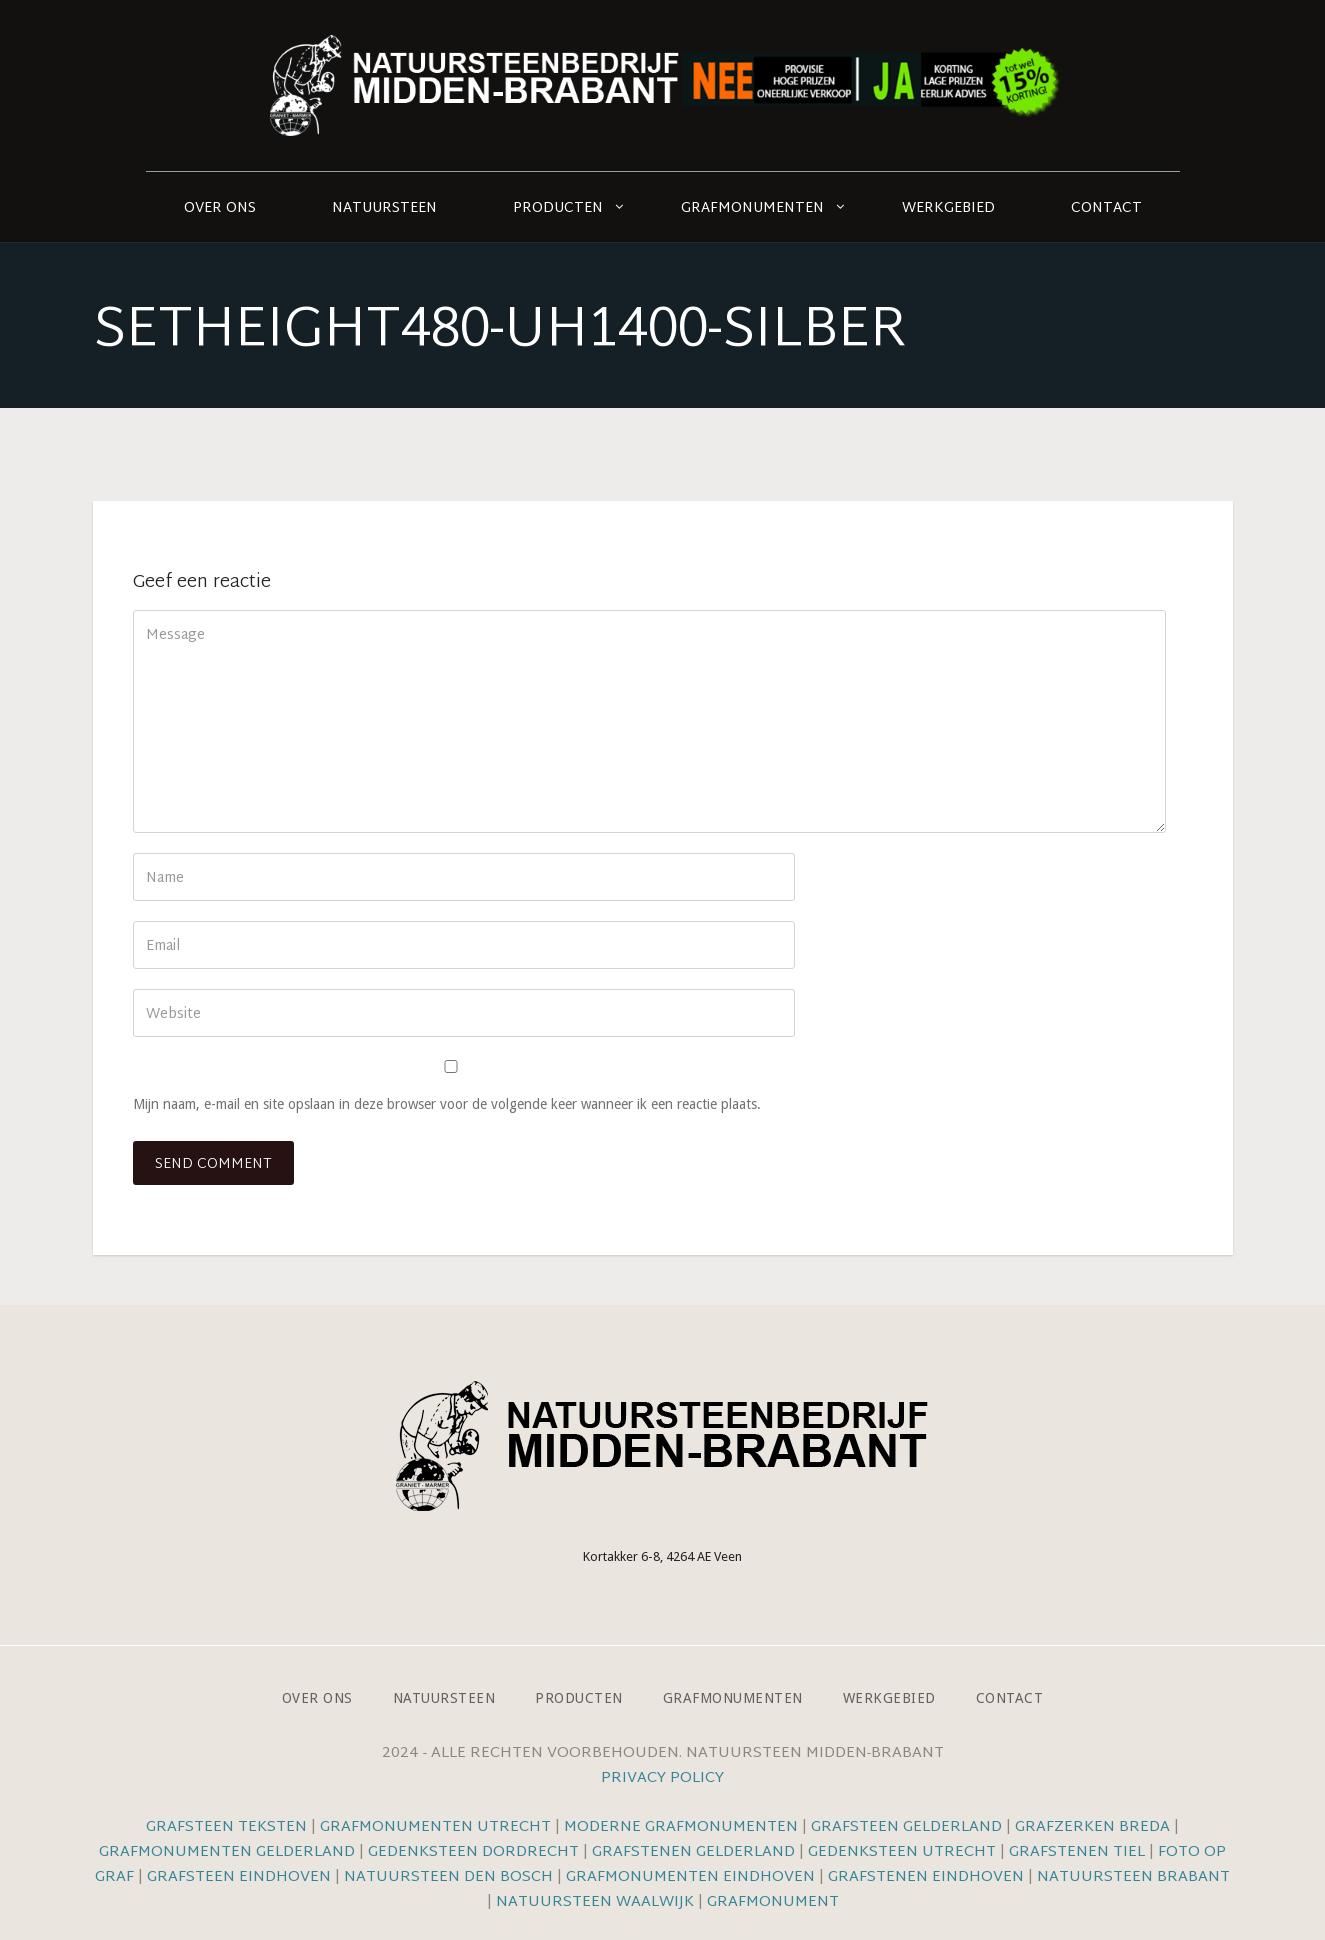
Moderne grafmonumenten (681, 1827)
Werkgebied (948, 208)
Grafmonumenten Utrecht (435, 1827)
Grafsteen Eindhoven (239, 1877)
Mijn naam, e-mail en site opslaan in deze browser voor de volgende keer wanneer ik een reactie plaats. (447, 1104)
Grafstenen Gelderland (693, 1852)
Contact (1106, 208)
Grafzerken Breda (1092, 1827)
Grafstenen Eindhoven (926, 1877)
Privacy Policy (662, 1778)
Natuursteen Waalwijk (595, 1902)
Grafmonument (773, 1902)
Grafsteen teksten (226, 1827)
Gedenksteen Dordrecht (473, 1852)
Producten (558, 208)
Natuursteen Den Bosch (448, 1877)
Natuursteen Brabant (1133, 1877)
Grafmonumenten (752, 208)
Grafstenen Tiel (1077, 1852)
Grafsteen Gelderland (906, 1827)
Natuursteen (384, 208)
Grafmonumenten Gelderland (227, 1852)
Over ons (220, 208)
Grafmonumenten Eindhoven (690, 1877)
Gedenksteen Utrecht (904, 1852)
